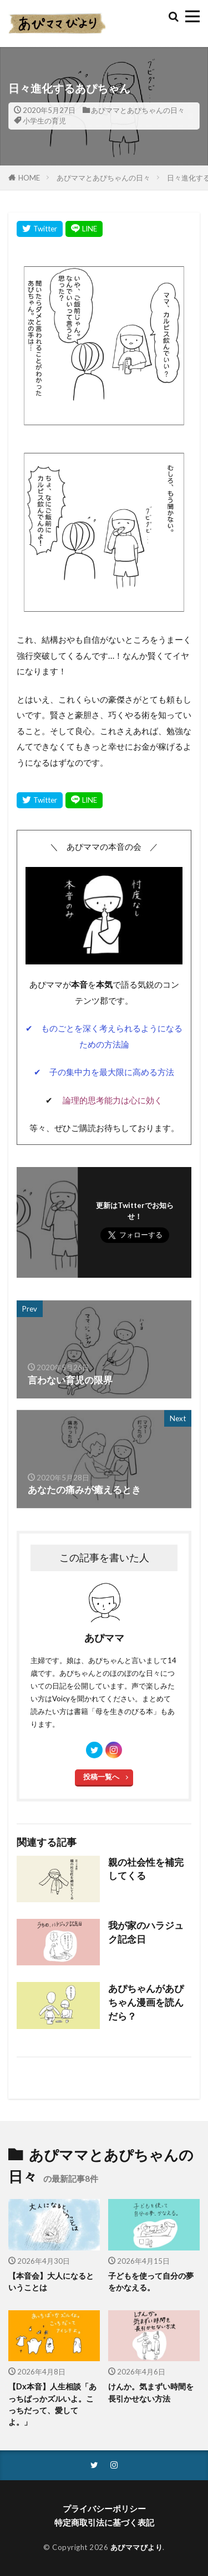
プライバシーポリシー (104, 2508)
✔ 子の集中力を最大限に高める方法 (104, 1072)
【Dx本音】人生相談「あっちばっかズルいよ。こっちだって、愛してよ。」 (52, 2404)
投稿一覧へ (101, 1776)
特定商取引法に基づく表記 (104, 2522)
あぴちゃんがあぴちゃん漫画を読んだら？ (146, 2002)
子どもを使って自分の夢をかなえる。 (151, 2281)
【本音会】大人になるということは (51, 2281)
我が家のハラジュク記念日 (146, 1932)
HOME (29, 177)
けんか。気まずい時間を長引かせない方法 (151, 2392)
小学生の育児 (44, 120)
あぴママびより (136, 2547)
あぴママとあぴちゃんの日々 (138, 110)
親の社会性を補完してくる (146, 1869)
